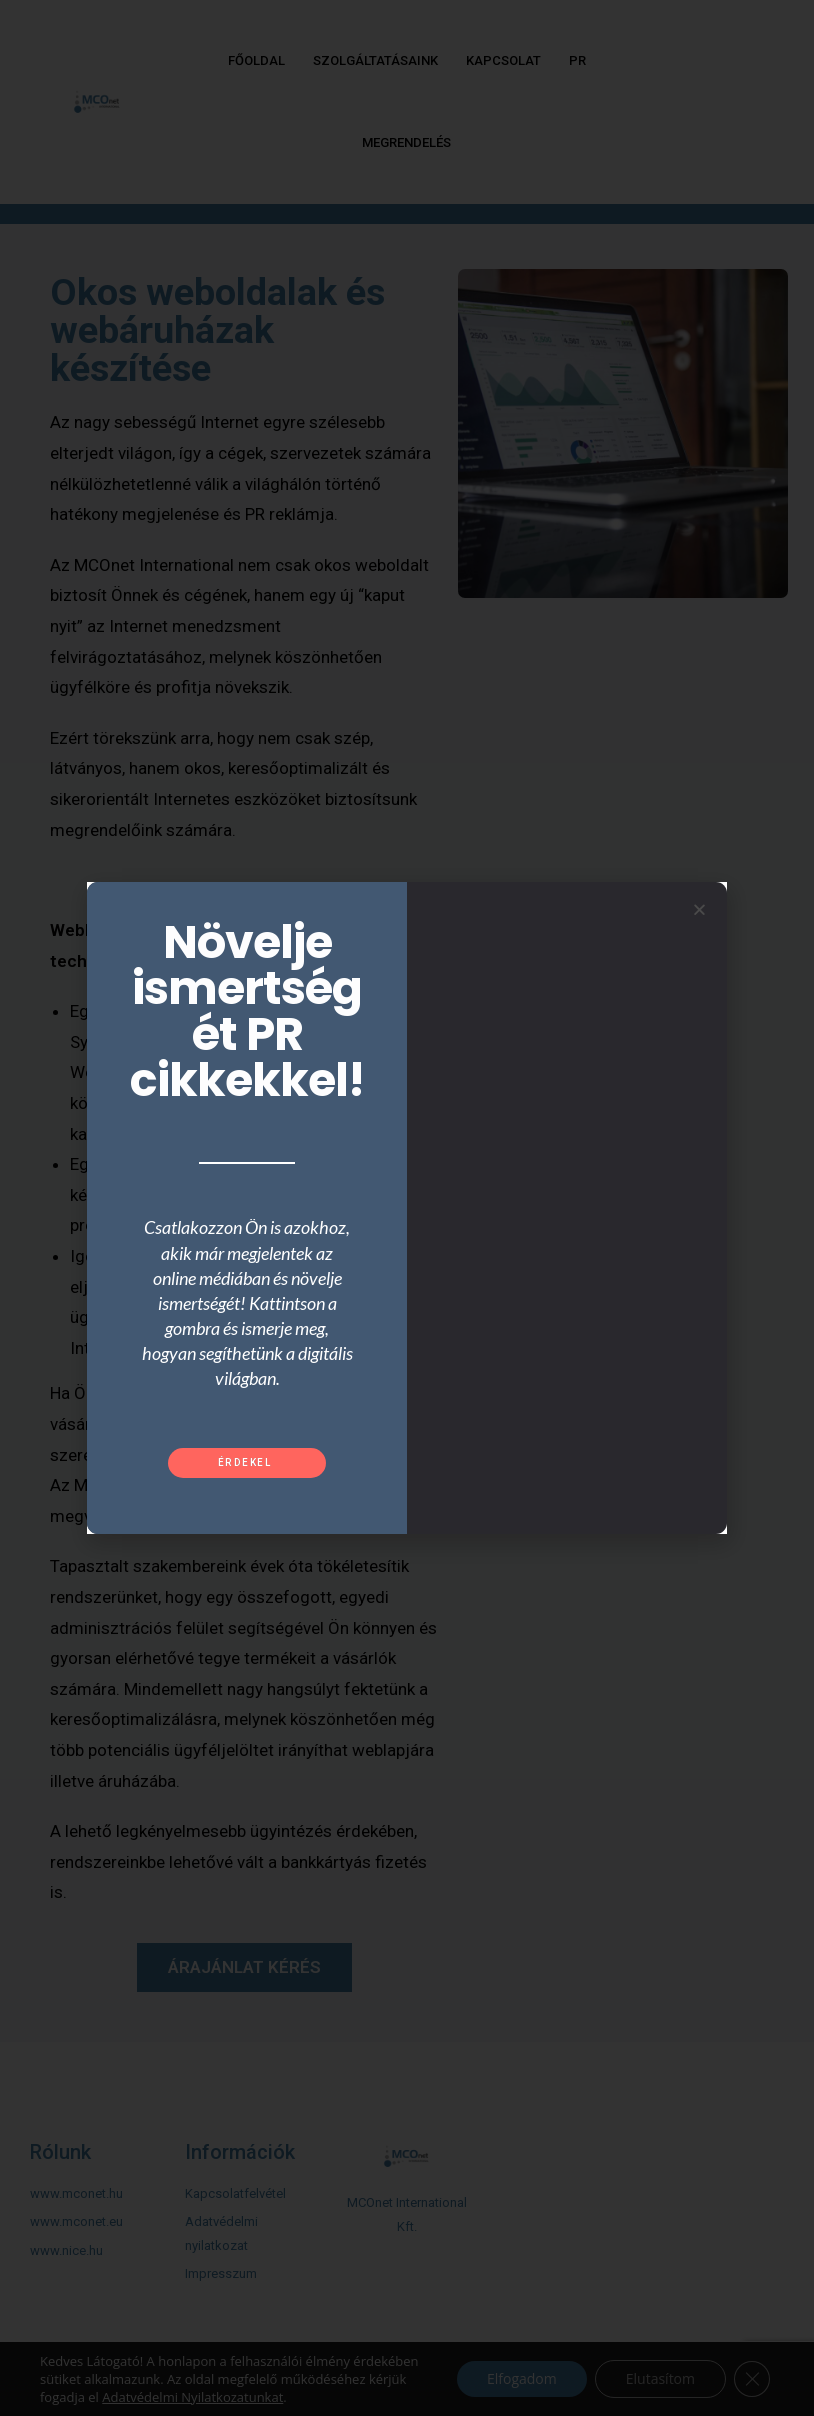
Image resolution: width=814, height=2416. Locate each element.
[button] (247, 1463)
